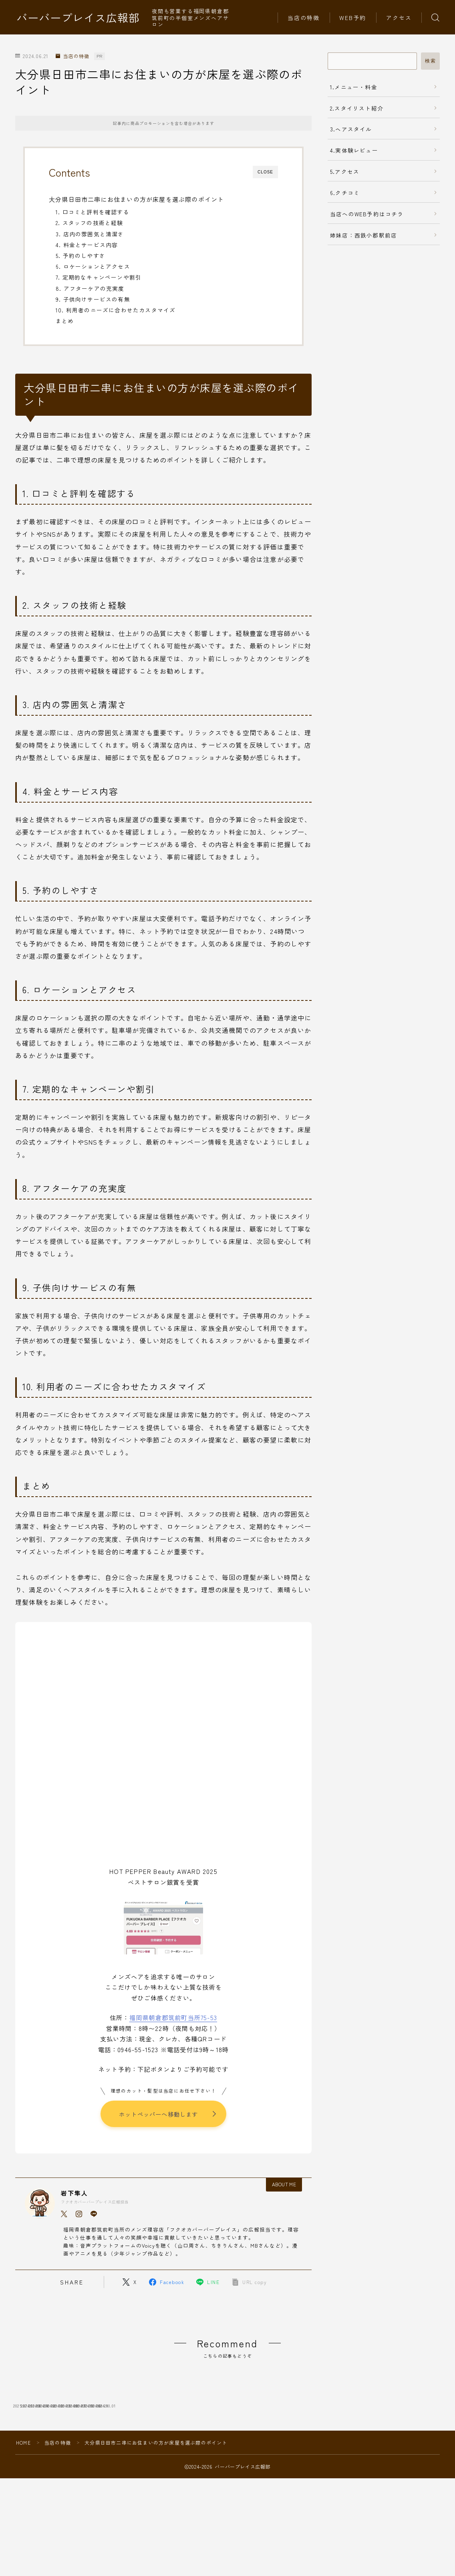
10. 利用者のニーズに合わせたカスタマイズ (115, 310)
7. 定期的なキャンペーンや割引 (98, 277)
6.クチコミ (345, 193)
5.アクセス (344, 171)
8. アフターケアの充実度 (90, 288)
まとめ (65, 321)
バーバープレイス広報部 (78, 18)
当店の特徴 (304, 18)
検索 (430, 60)
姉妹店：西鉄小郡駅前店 (363, 235)
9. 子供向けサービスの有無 (93, 299)
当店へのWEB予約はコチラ (367, 214)
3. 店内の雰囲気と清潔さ (90, 234)
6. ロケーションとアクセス (93, 266)
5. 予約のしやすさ (80, 256)
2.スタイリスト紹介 (356, 108)
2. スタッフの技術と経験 (89, 223)
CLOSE (265, 172)
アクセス (399, 18)
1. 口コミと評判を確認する (92, 212)
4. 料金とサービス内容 (87, 245)
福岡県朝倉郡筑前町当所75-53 (173, 2017)
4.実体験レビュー (354, 150)
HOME (23, 2500)
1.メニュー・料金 (353, 87)
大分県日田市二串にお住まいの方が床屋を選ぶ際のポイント (136, 199)
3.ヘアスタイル (351, 129)
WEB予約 (352, 18)
